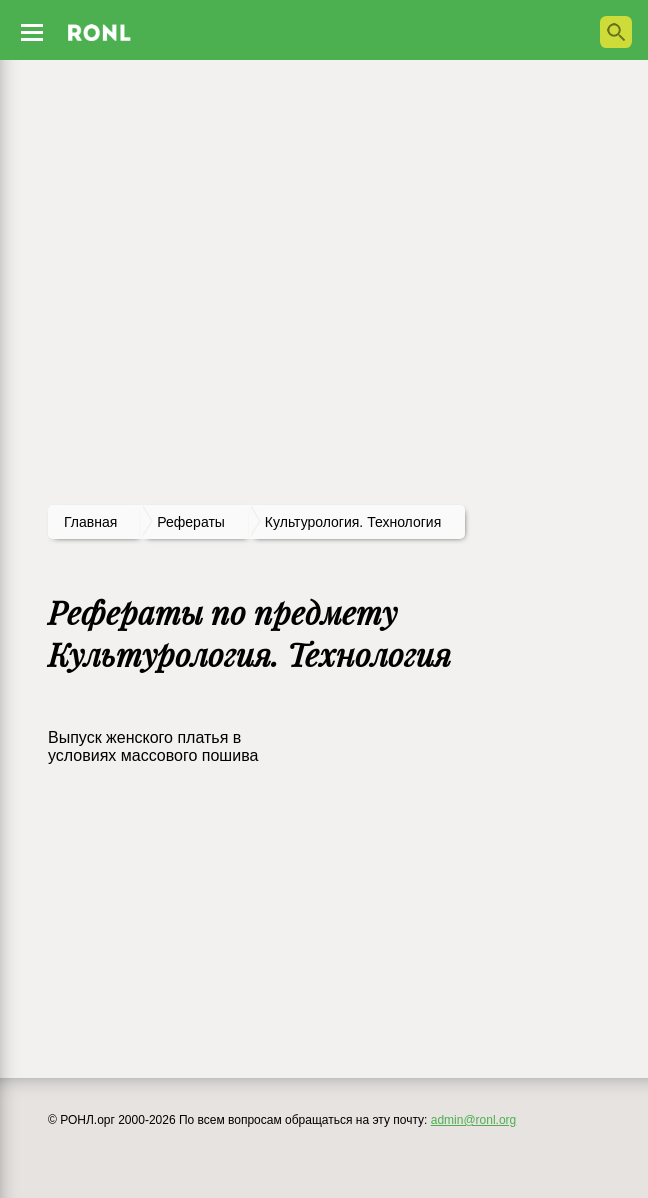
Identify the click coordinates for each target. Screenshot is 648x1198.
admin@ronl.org (474, 1120)
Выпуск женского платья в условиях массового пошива (153, 746)
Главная (90, 522)
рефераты (191, 522)
